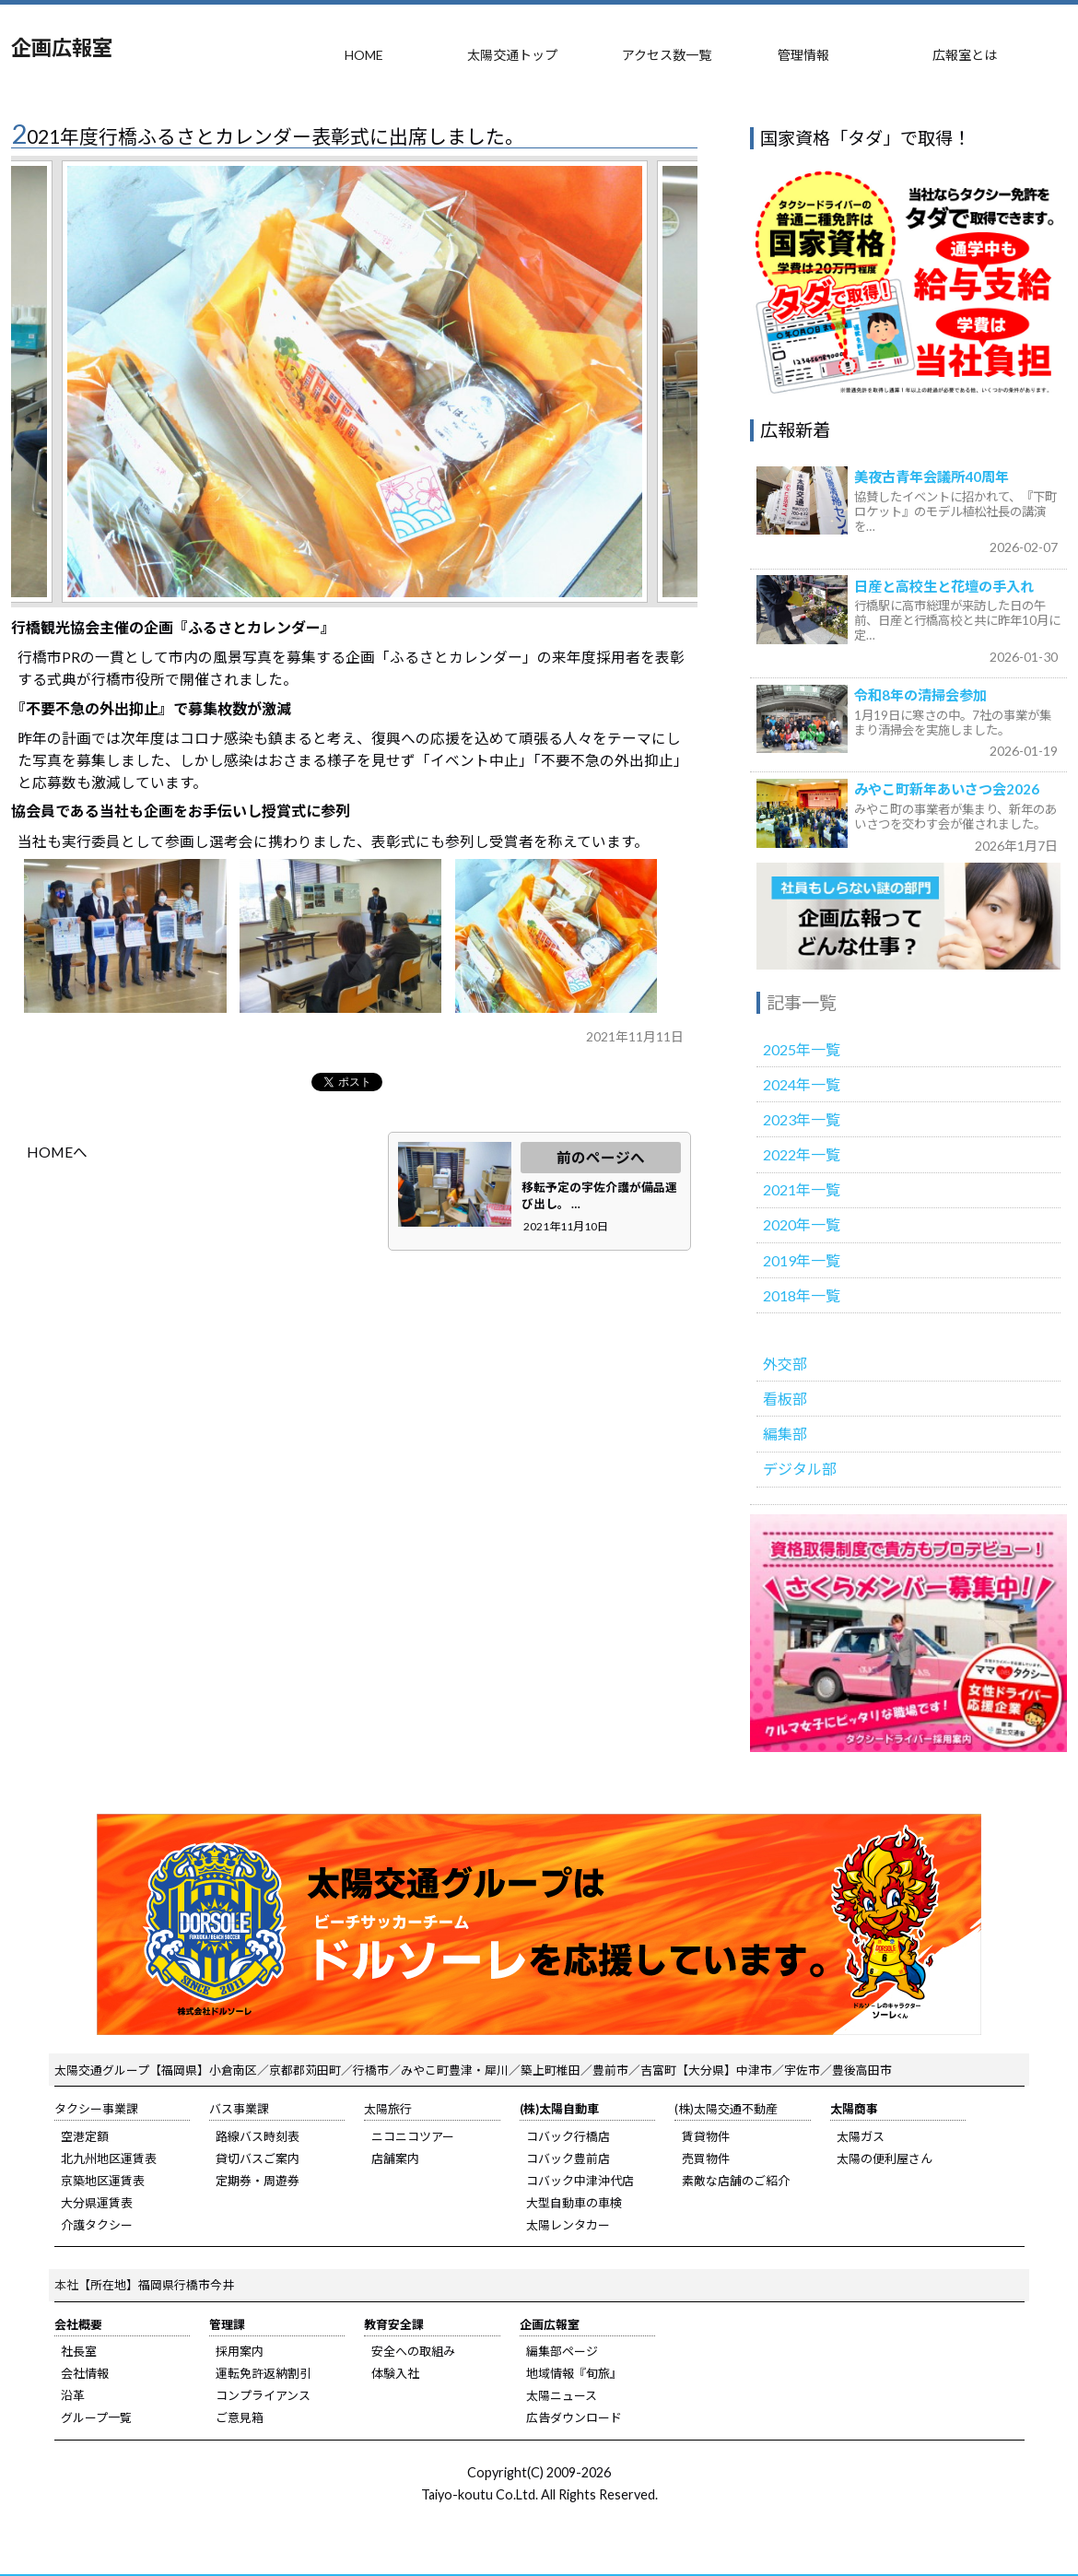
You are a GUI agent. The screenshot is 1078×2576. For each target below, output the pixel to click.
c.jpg (556, 935)
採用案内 (240, 2351)
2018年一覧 (801, 1295)
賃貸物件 (706, 2136)
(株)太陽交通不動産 (726, 2108)
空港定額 (85, 2136)
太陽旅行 (388, 2108)
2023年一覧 (801, 1119)
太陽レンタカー (568, 2224)
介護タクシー (97, 2224)
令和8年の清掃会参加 (920, 695)
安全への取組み (413, 2351)
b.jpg (340, 935)
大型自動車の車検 (574, 2202)
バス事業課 (239, 2108)
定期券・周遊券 (257, 2180)
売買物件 (706, 2158)
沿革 (73, 2395)
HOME (364, 55)
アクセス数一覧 (666, 55)
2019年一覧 (801, 1260)
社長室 (79, 2351)
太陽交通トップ (512, 55)
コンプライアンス (263, 2395)
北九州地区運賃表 (109, 2158)
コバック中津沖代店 (580, 2180)
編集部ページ (562, 2351)
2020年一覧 (801, 1224)
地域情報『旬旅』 (574, 2373)
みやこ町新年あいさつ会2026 (946, 789)
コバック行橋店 (568, 2136)
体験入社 (395, 2373)
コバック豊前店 (568, 2158)
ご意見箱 (240, 2417)
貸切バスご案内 (257, 2158)
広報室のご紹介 (908, 916)
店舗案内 (395, 2158)
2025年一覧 (801, 1049)
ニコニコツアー (412, 2136)
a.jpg (125, 935)
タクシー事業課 (96, 2108)
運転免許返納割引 (263, 2373)
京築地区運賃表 (103, 2180)
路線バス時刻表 (257, 2136)
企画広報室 (61, 47)
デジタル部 (800, 1468)
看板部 (785, 1398)
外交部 (785, 1363)
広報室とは (964, 55)
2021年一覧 (801, 1189)
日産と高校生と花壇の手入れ (944, 586)
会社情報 (85, 2373)
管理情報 (803, 55)
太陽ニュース (561, 2395)
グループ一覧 (96, 2417)
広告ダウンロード (574, 2417)
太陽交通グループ (101, 2070)
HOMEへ (57, 1152)
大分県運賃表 (97, 2202)
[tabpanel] (355, 381)
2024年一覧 (801, 1084)
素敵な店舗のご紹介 (736, 2180)
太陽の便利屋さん (884, 2158)
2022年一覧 (801, 1154)
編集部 (785, 1433)
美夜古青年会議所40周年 (931, 476)
